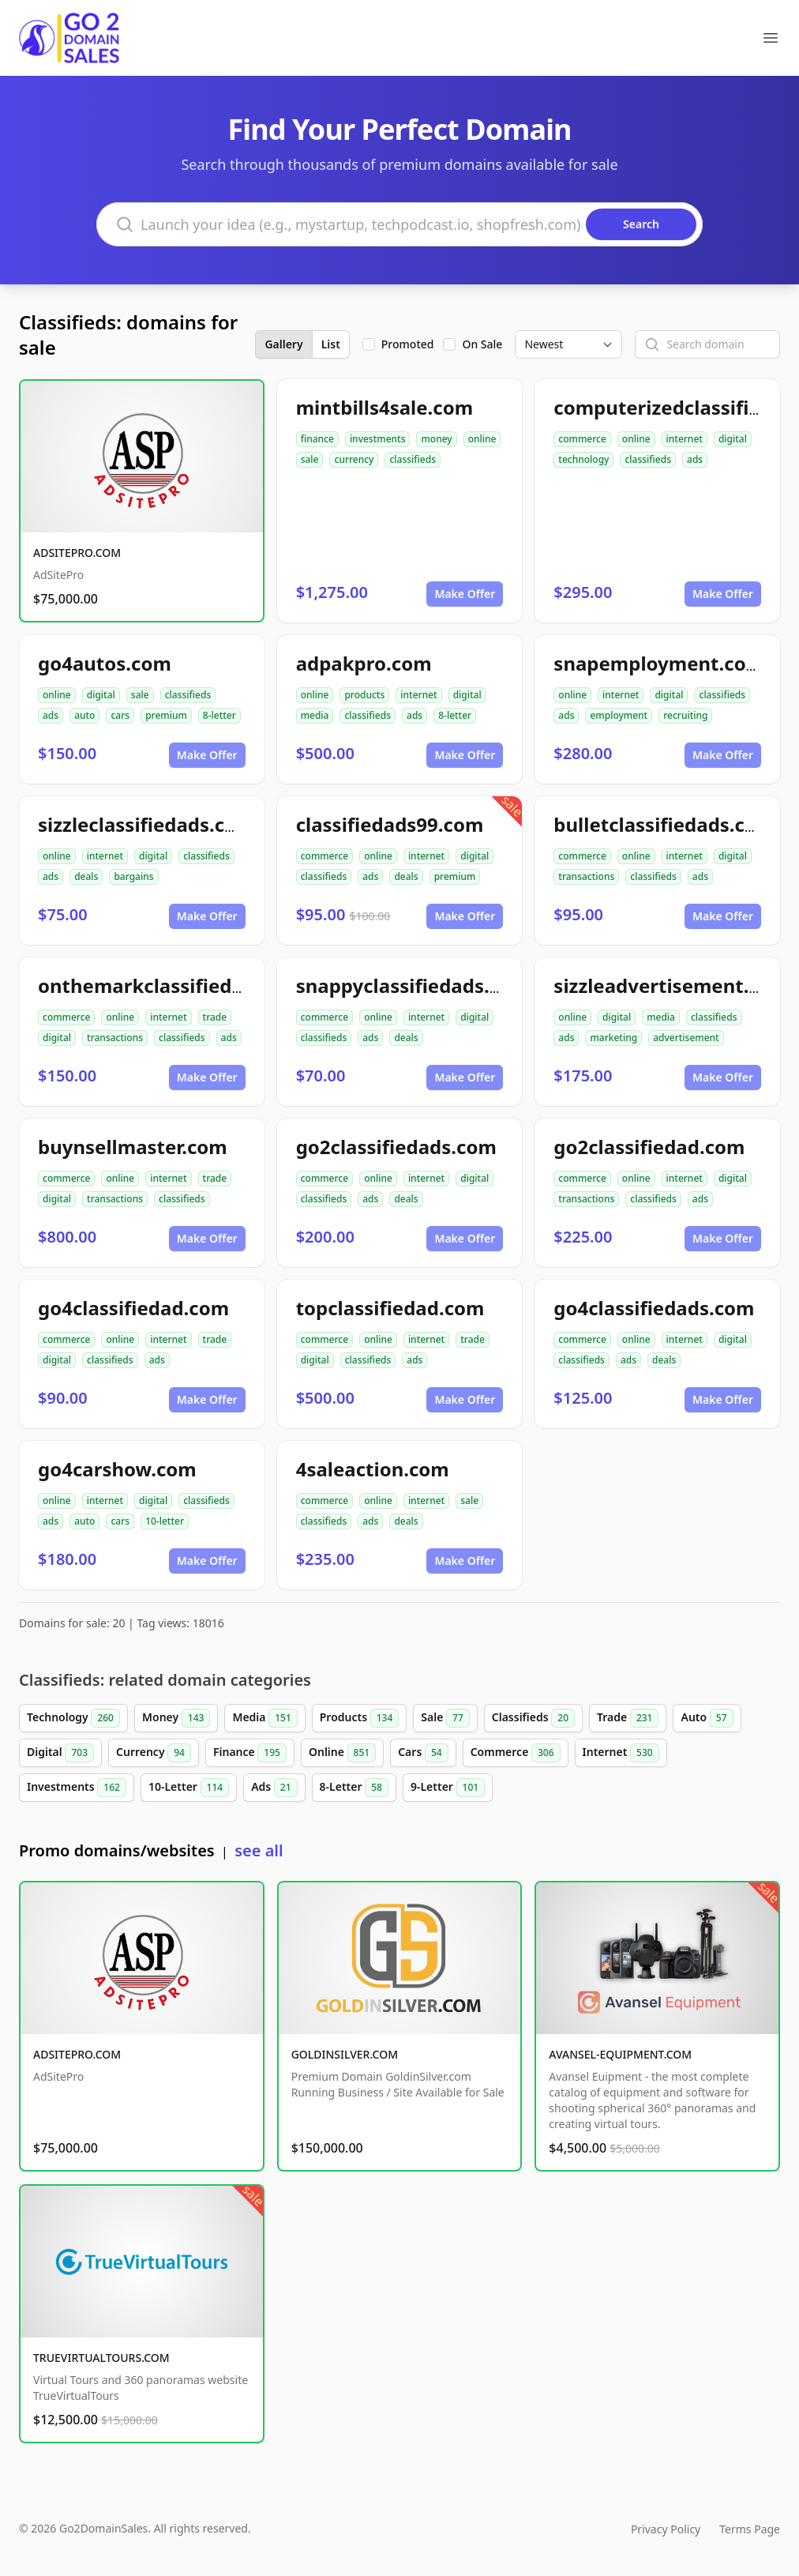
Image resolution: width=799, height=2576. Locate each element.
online (482, 439)
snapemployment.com (658, 663)
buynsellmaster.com (132, 1147)
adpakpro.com (364, 663)
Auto (707, 1718)
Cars (423, 1752)
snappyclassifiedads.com (413, 985)
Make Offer (464, 593)
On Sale (482, 344)
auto (84, 715)
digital (732, 439)
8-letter (219, 715)
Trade (627, 1718)
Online (342, 1752)
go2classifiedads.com (396, 1147)
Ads (274, 1787)
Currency (153, 1752)
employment (618, 715)
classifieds (412, 459)
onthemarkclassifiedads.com (174, 985)
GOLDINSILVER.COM (344, 2054)
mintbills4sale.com (384, 407)
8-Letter (354, 1787)
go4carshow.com (117, 1469)
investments (378, 439)
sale (310, 459)
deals (86, 876)
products (364, 694)
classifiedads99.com (390, 824)
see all (258, 1850)
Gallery (283, 344)
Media (264, 1718)
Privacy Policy (665, 2529)
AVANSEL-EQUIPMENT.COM (620, 2054)
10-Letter (188, 1787)
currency (353, 459)
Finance (250, 1752)
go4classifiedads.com (653, 1308)
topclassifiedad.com (390, 1308)
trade (215, 1017)
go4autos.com (104, 663)
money (436, 439)
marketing (613, 1037)
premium (166, 715)
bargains (133, 876)
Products (360, 1718)
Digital (60, 1752)
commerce (582, 439)
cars (120, 715)
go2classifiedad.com (649, 1147)
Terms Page (749, 2529)
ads (695, 459)
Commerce (516, 1752)
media (315, 715)
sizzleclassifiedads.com (146, 824)
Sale (445, 1718)
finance (317, 439)
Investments (76, 1787)
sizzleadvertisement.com (671, 985)
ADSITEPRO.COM (77, 552)
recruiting (685, 715)
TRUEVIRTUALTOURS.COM (101, 2357)
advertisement (686, 1037)
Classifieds (533, 1718)
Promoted (407, 344)
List (330, 344)
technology (583, 459)
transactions (586, 876)
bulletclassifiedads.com (664, 824)
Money (176, 1718)
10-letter (164, 1521)
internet (684, 439)
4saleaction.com (372, 1469)
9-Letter (448, 1787)
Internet (621, 1752)
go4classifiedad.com (133, 1308)
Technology (73, 1718)
